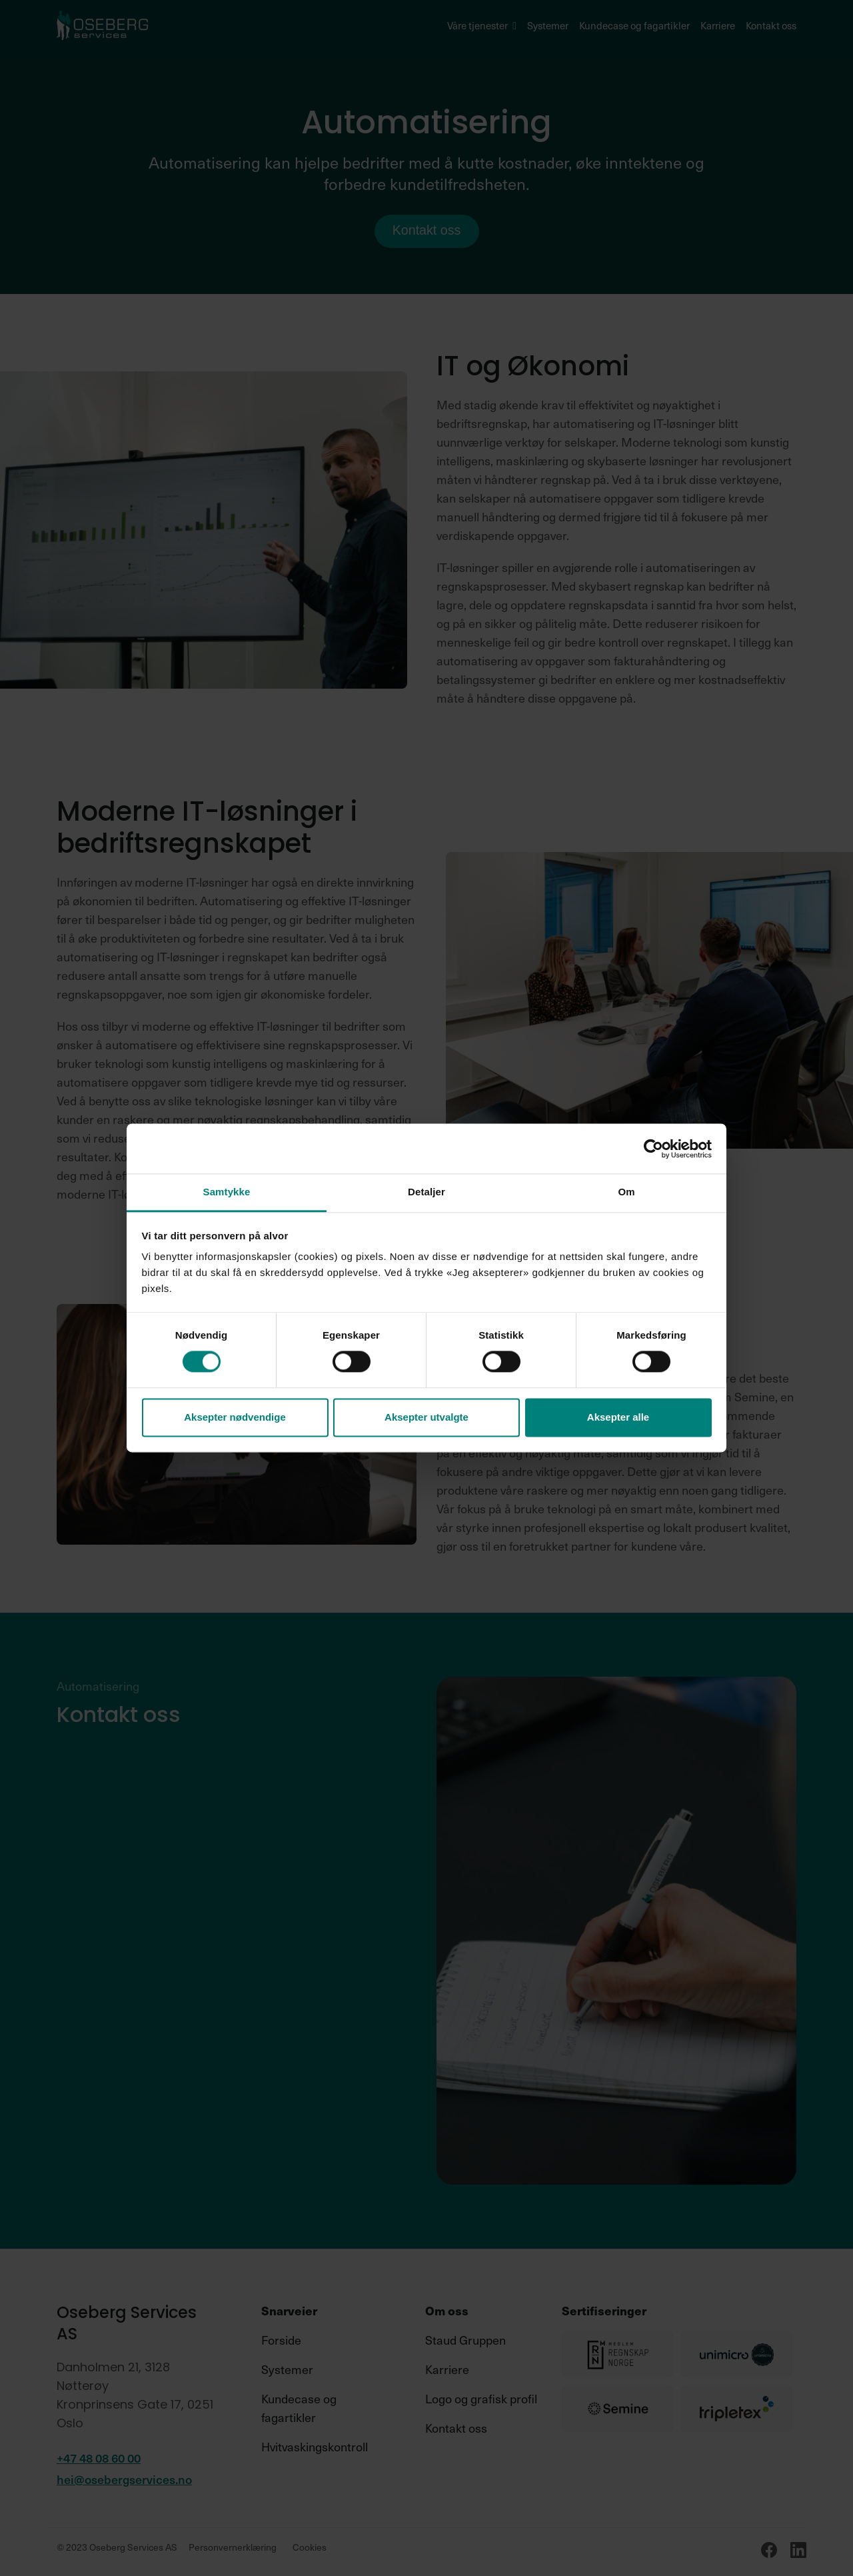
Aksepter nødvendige (235, 1417)
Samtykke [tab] (227, 1191)
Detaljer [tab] (426, 1191)
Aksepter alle (618, 1417)
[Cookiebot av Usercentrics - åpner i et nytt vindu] (653, 1149)
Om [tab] (626, 1191)
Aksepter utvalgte (426, 1417)
